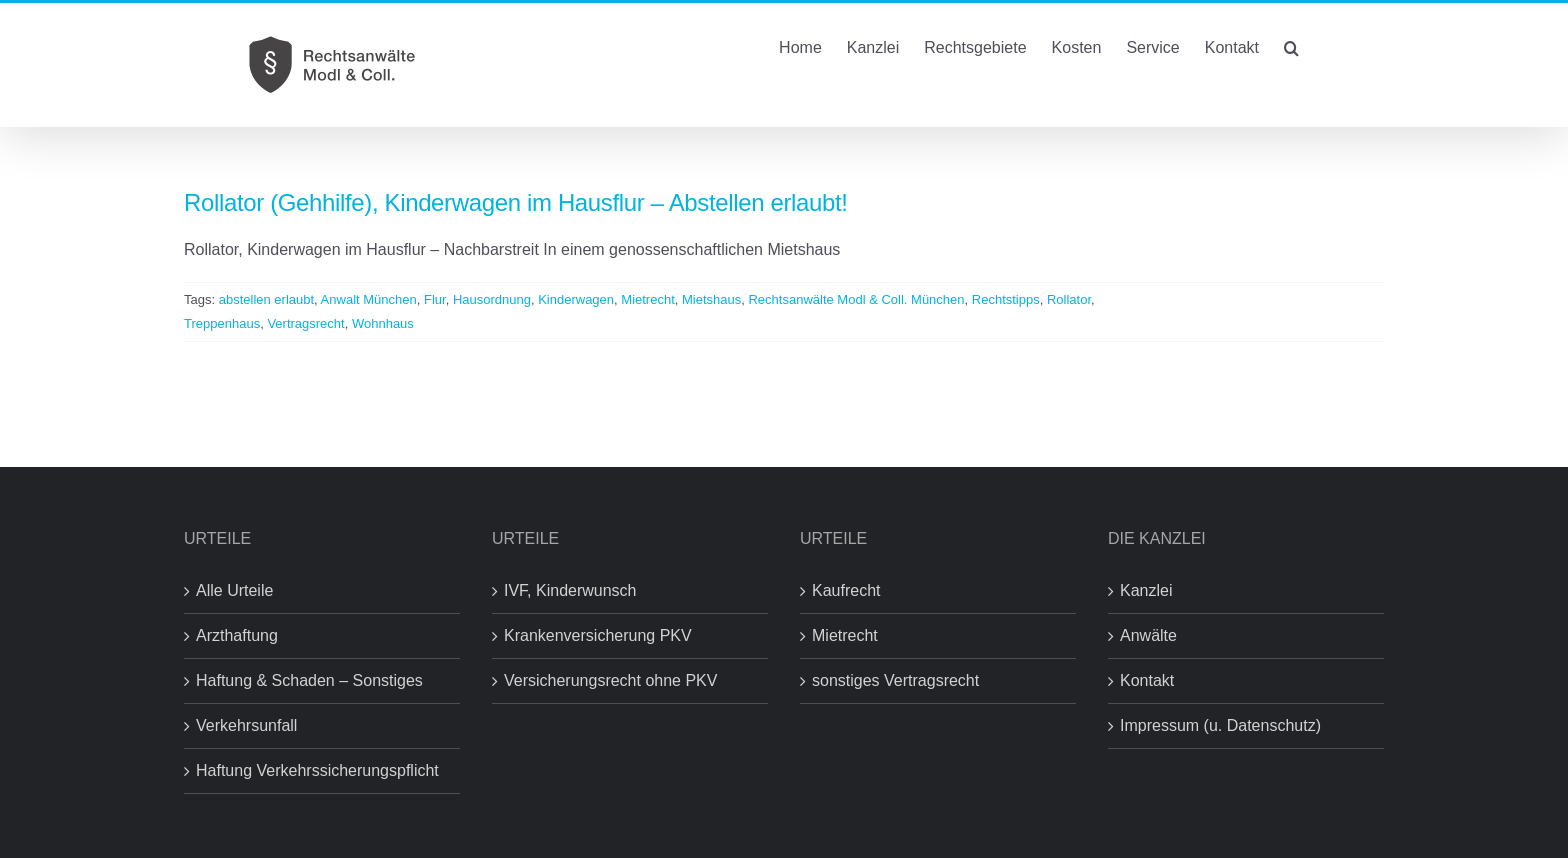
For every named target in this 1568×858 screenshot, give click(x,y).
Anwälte (1148, 635)
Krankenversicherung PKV (598, 635)
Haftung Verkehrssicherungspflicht (317, 770)
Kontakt (1147, 680)
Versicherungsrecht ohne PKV (610, 680)
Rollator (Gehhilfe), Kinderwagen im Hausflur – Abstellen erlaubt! (516, 202)
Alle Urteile (234, 590)
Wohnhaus (383, 323)
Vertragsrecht (305, 323)
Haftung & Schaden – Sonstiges (309, 680)
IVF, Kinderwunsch (570, 590)
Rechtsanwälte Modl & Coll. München (856, 299)
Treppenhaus (222, 323)
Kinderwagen (576, 299)
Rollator (1069, 299)
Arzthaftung (237, 635)
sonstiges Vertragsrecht (895, 680)
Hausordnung (492, 299)
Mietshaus (711, 299)
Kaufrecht (846, 590)
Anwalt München (369, 299)
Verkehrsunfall (246, 725)
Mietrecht (647, 299)
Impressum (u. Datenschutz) (1220, 725)
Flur (435, 299)
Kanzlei (1146, 590)
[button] (1291, 46)
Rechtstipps (1006, 299)
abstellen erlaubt (266, 299)
